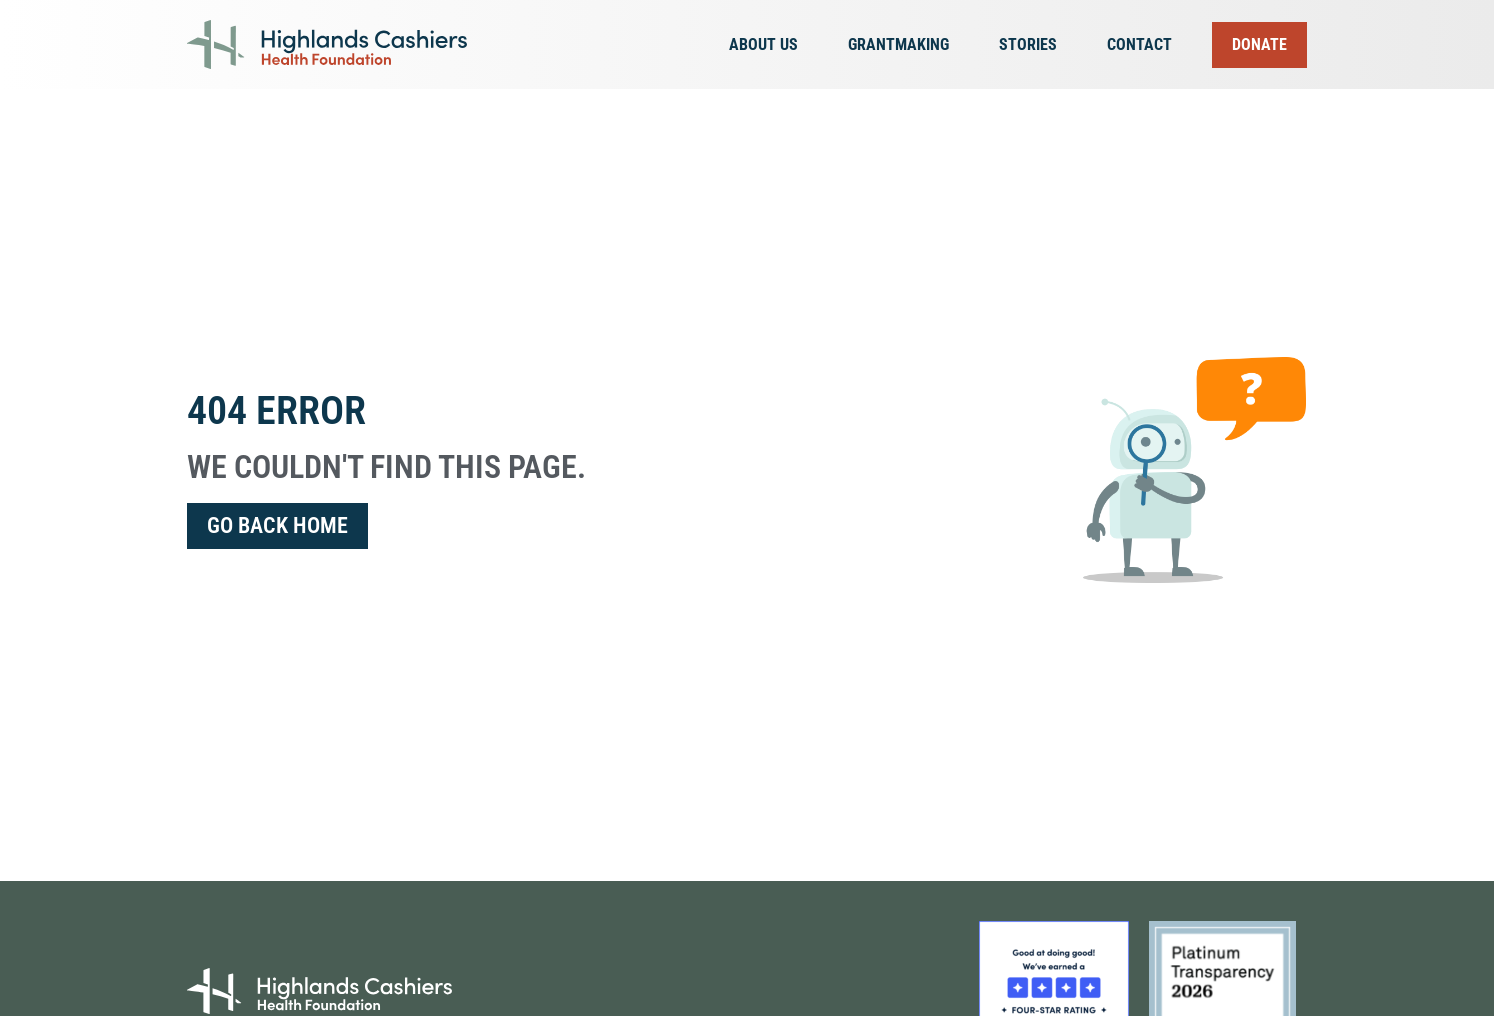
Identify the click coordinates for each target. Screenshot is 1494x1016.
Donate (1259, 44)
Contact (1139, 44)
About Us (768, 45)
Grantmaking (903, 45)
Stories (1033, 45)
